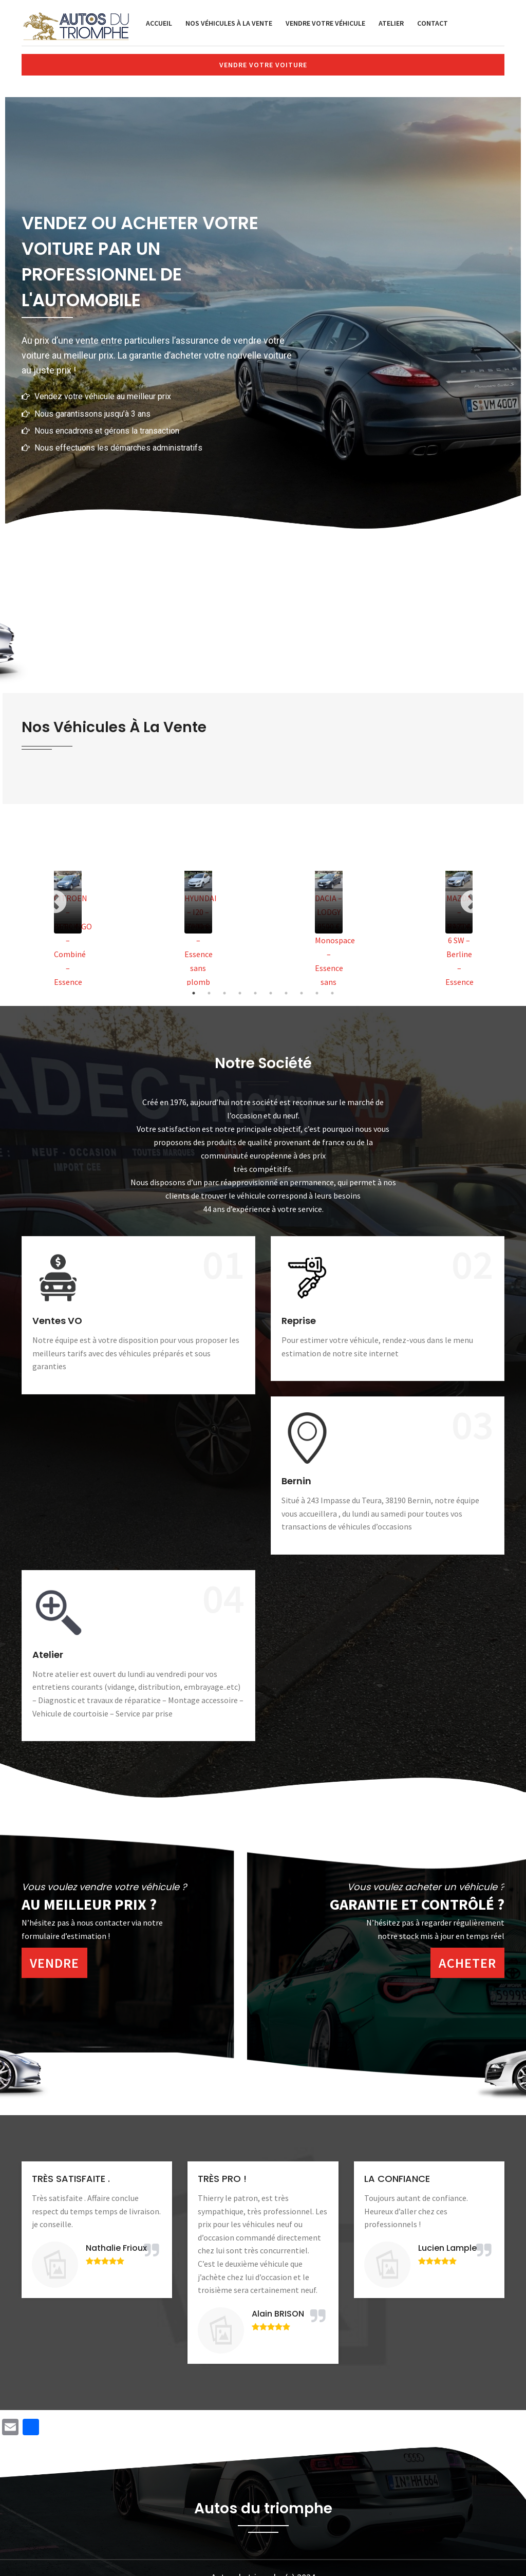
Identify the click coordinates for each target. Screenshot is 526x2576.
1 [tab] (194, 993)
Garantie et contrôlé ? (417, 1904)
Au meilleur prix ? (89, 1904)
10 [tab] (332, 993)
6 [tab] (271, 993)
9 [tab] (317, 993)
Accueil (159, 23)
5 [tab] (255, 993)
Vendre (54, 1962)
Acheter (467, 1962)
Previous (54, 902)
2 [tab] (209, 993)
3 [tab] (224, 993)
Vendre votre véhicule (325, 23)
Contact (432, 23)
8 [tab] (301, 993)
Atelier (391, 23)
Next (471, 902)
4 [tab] (240, 993)
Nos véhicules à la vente (228, 23)
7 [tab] (286, 993)
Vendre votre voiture (263, 64)
